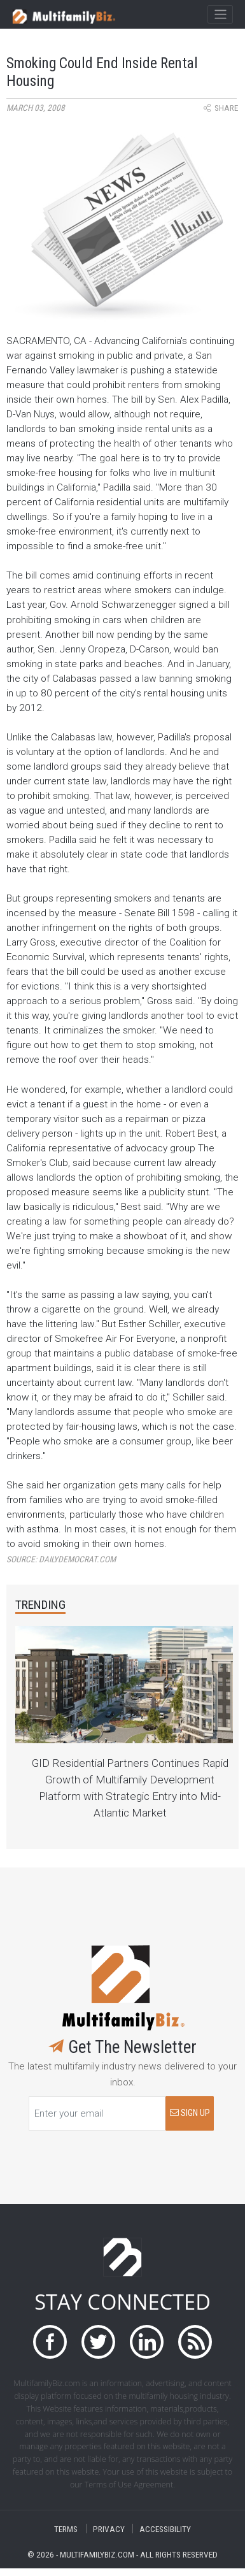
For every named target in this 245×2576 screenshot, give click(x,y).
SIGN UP (190, 2113)
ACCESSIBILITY (165, 2528)
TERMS (66, 2528)
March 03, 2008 (35, 108)
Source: (61, 1559)
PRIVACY (109, 2528)
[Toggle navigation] (219, 14)
